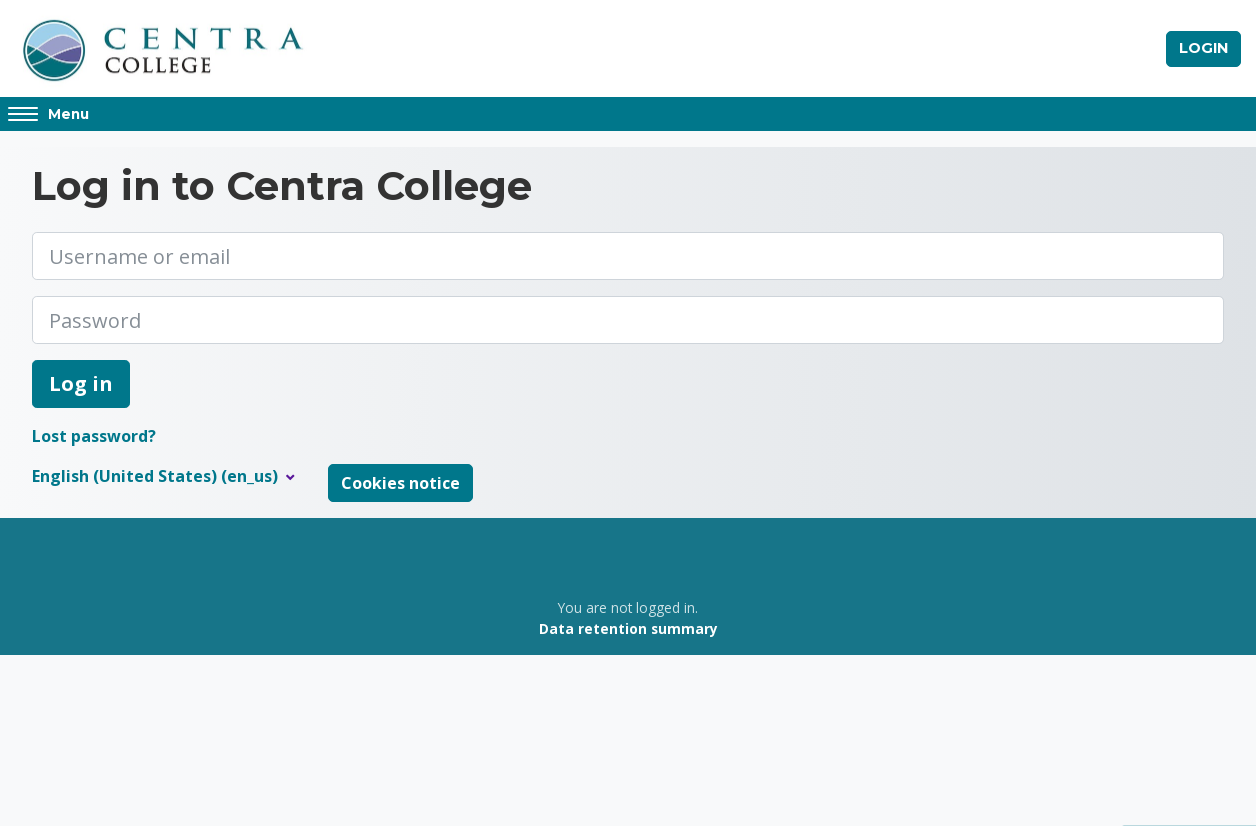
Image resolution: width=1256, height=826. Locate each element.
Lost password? (94, 437)
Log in (81, 384)
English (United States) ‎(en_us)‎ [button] (157, 477)
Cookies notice (400, 484)
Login (1203, 48)
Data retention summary (628, 628)
